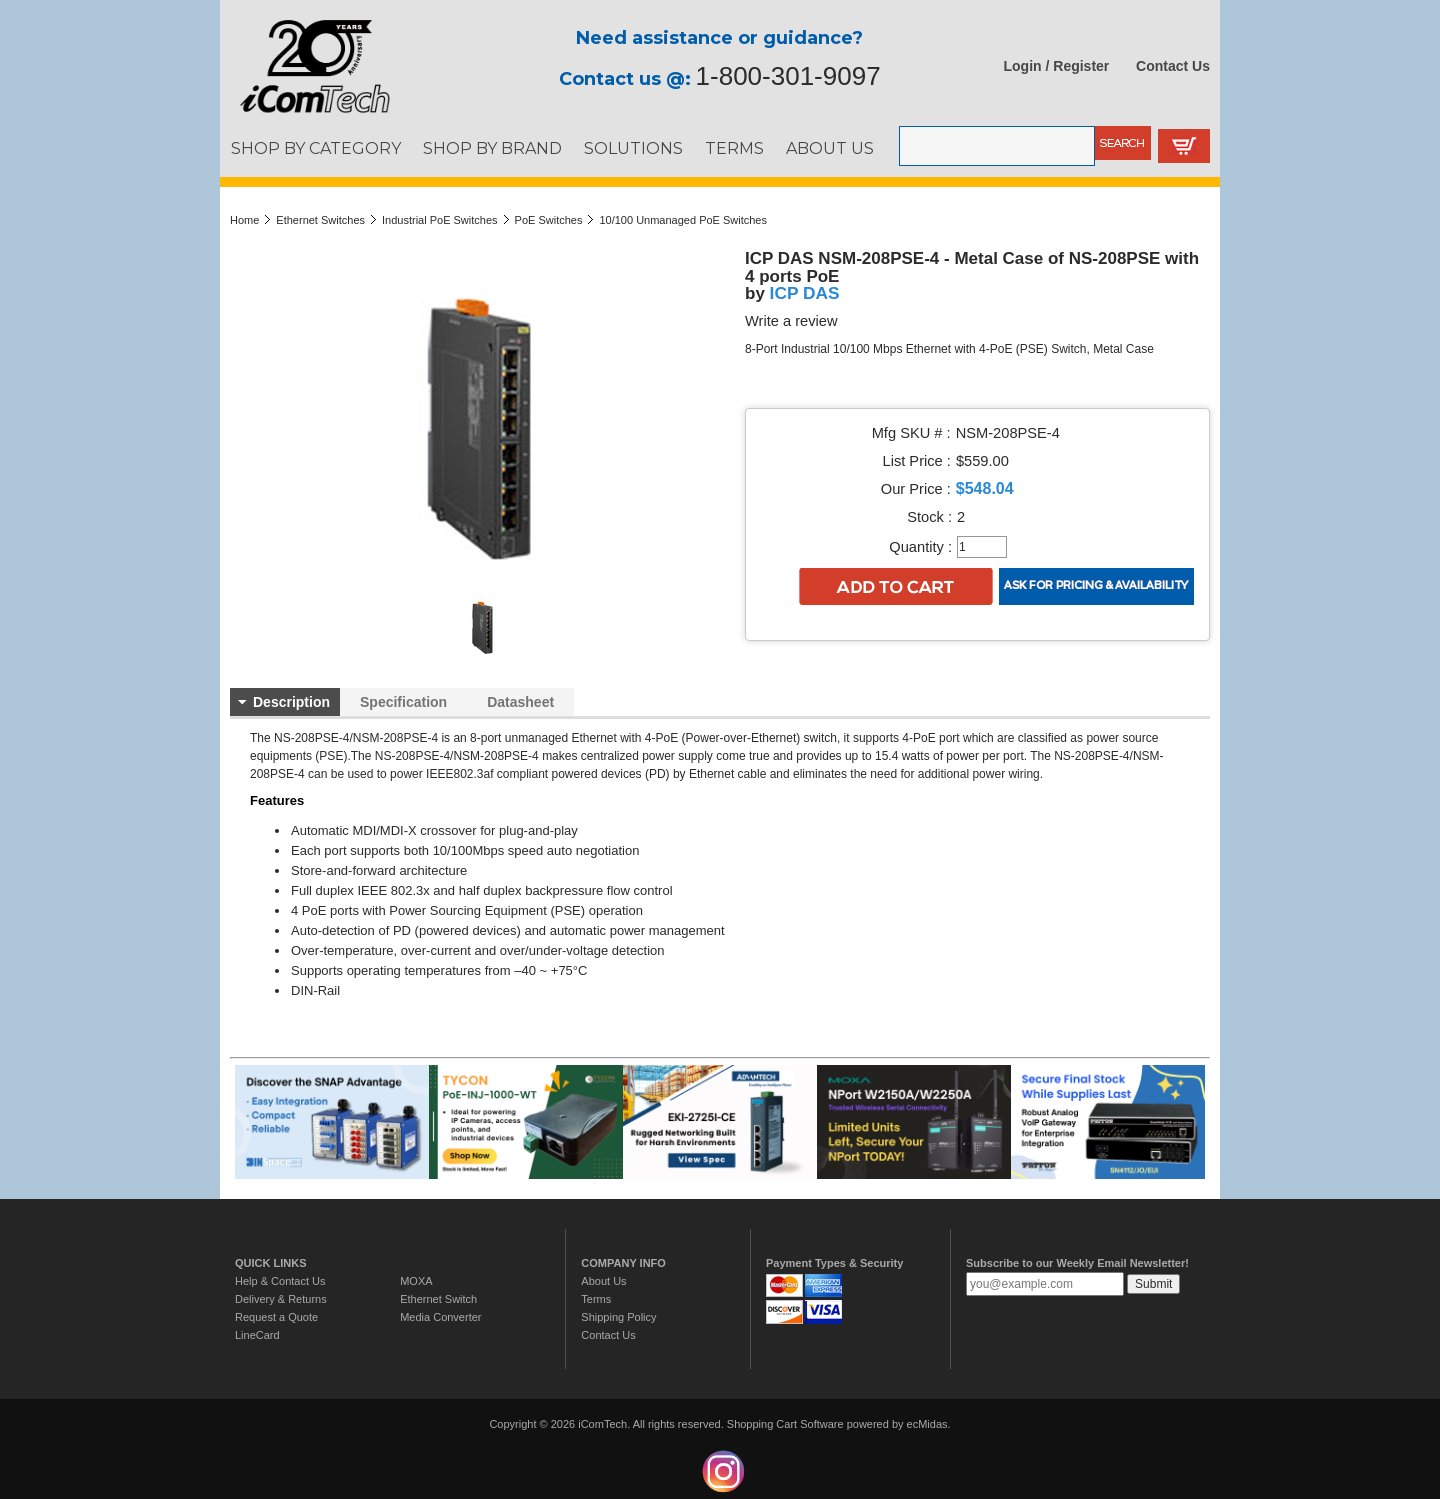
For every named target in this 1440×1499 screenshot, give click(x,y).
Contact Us (1173, 66)
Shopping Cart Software (785, 1424)
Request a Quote (276, 1317)
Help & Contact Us (280, 1281)
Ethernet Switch (438, 1299)
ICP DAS (805, 293)
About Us (603, 1281)
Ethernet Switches (320, 220)
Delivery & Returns (281, 1299)
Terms (596, 1299)
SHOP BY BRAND (492, 148)
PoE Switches (549, 220)
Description (291, 702)
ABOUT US (830, 148)
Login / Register (1057, 66)
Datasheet (520, 702)
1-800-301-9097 (788, 76)
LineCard (257, 1335)
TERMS (734, 148)
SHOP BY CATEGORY (316, 148)
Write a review (791, 321)
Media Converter (440, 1317)
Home (244, 220)
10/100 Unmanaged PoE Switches (683, 220)
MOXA (416, 1281)
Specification (403, 702)
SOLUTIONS (633, 148)
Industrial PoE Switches (440, 220)
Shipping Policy (618, 1317)
